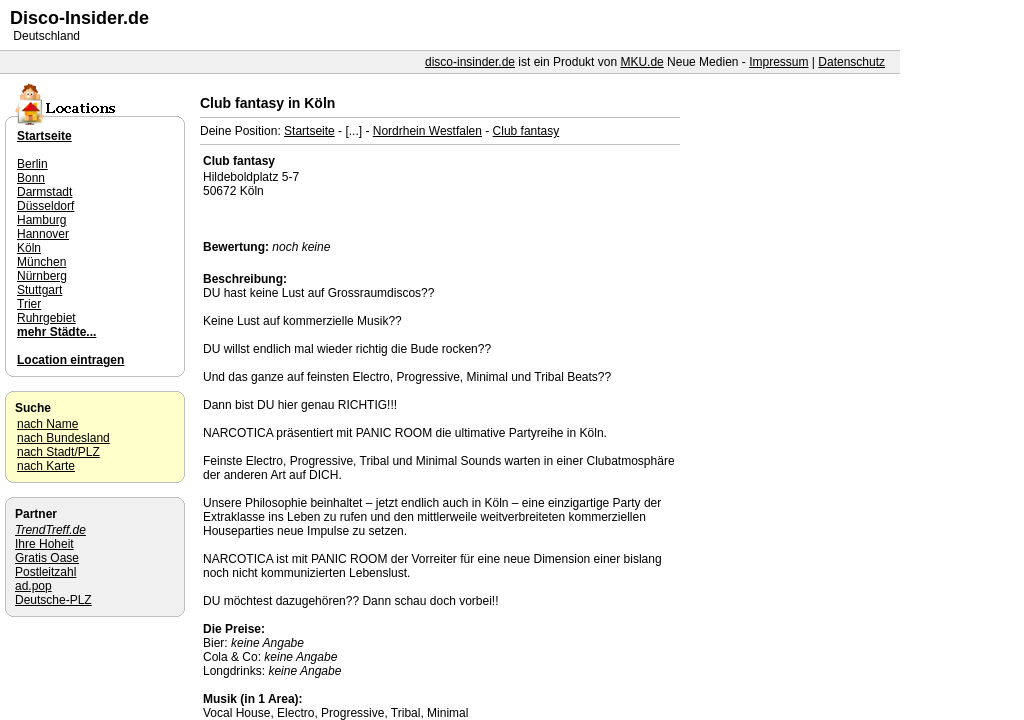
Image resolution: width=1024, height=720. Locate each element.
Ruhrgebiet (46, 318)
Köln (29, 248)
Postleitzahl (45, 572)
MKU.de (641, 62)
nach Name (47, 424)
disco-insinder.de (470, 62)
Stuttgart (39, 290)
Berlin (32, 164)
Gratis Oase (47, 558)
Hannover (43, 234)
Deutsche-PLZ (53, 600)
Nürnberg (42, 276)
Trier (29, 304)
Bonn (31, 178)
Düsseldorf (45, 206)
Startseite (309, 131)
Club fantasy (526, 131)
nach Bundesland (63, 438)
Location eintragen (70, 360)
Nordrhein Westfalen (427, 131)
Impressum (778, 62)
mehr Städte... (56, 332)
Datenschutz (851, 62)
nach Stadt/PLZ (58, 452)
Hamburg (41, 220)
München (41, 262)
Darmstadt (44, 192)
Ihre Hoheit (44, 544)
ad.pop (33, 586)
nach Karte (46, 466)
